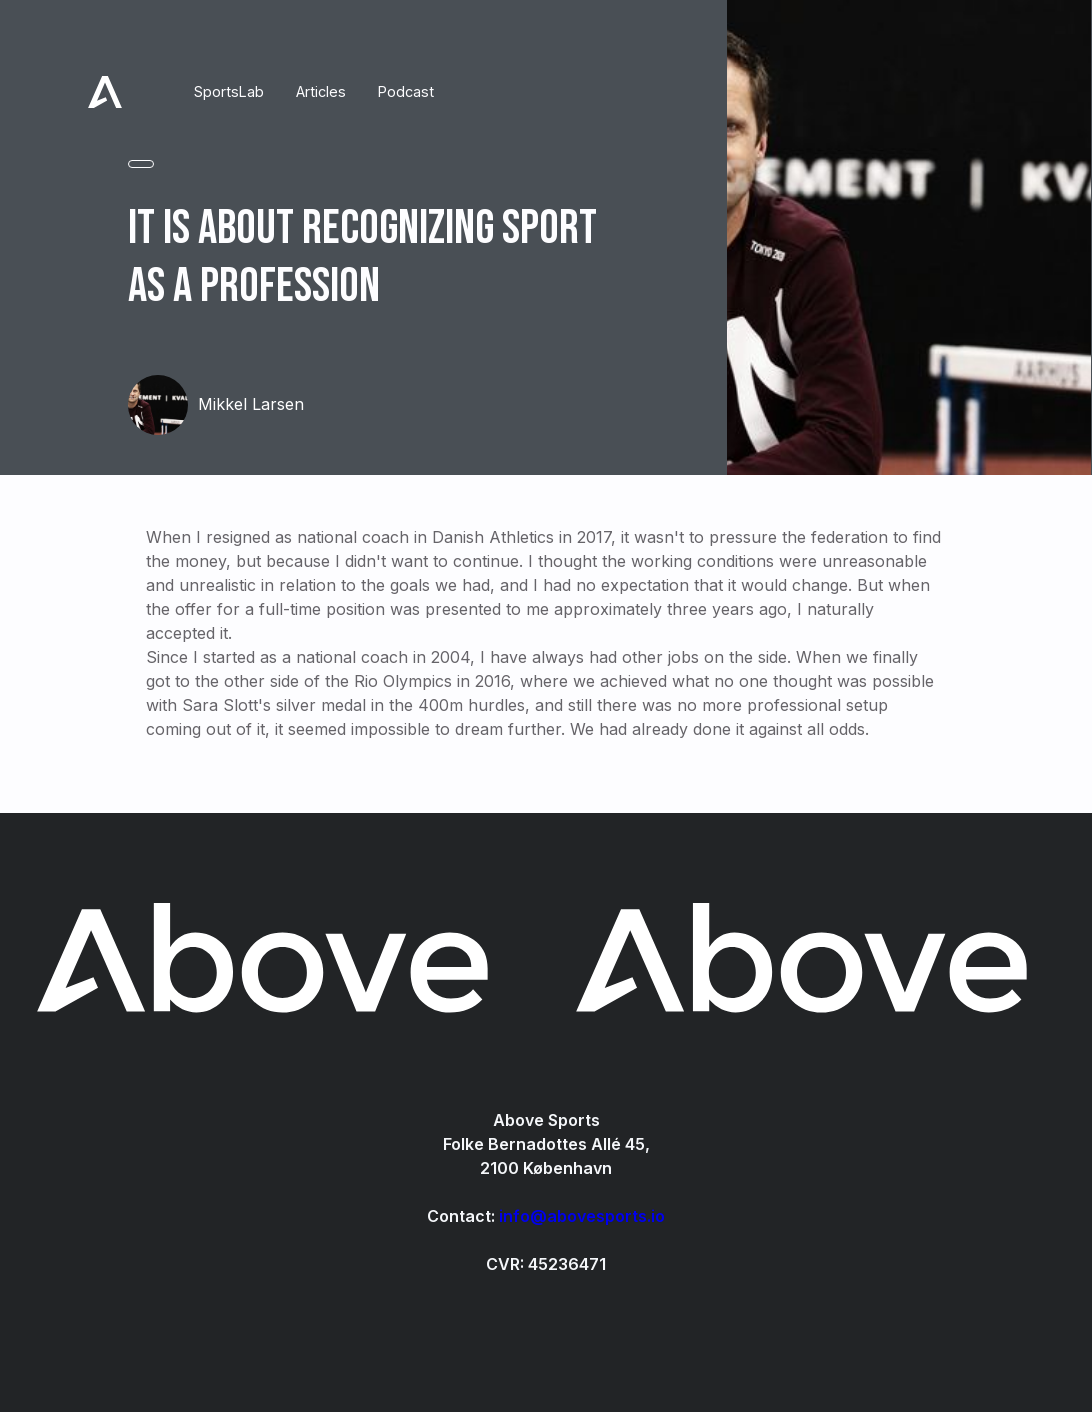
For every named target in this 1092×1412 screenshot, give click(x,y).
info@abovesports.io (582, 1216)
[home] (105, 92)
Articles (321, 91)
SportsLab (229, 91)
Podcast (406, 91)
